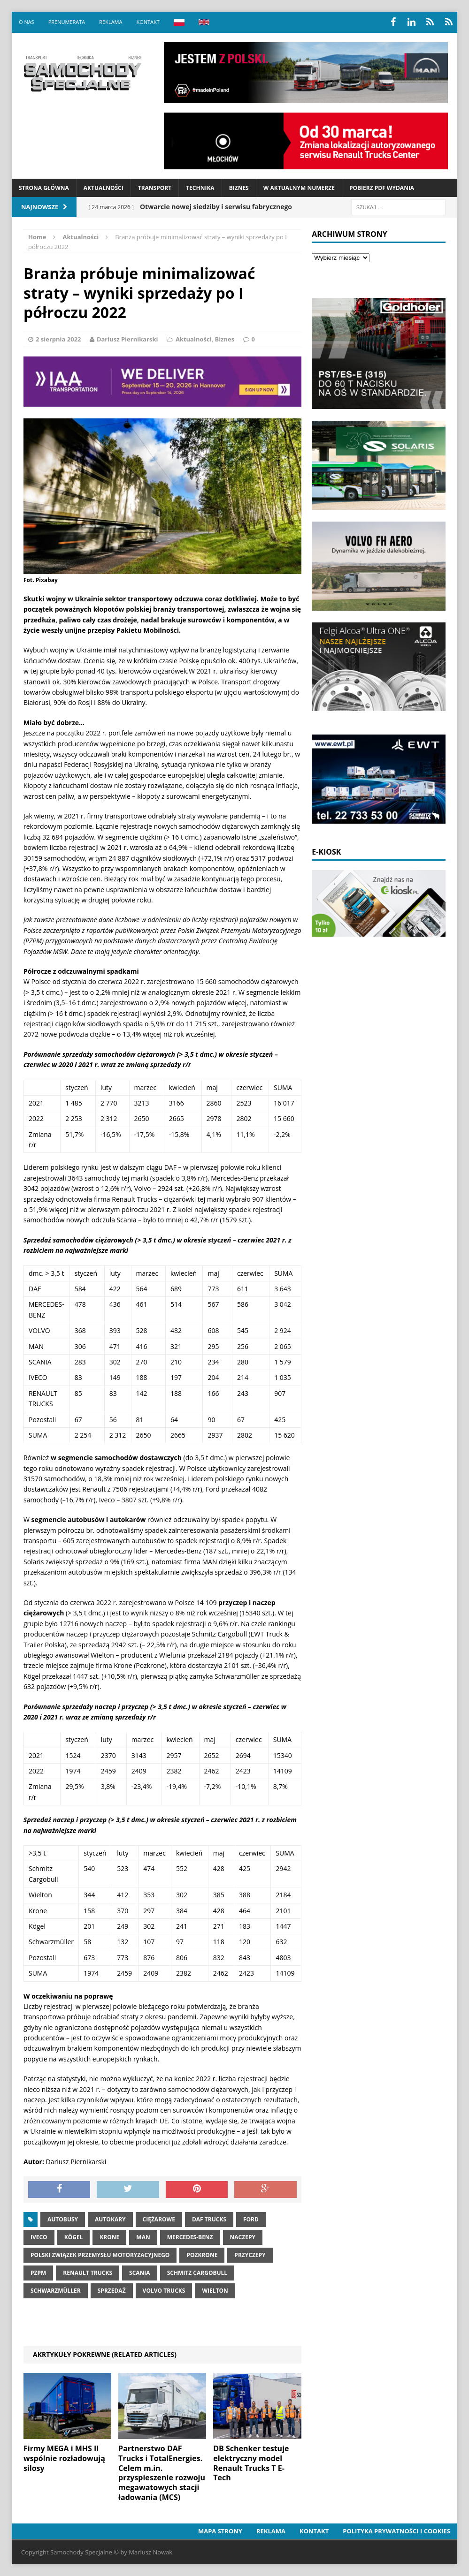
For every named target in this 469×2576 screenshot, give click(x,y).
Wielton (215, 2291)
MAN (143, 2237)
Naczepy (242, 2237)
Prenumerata (66, 21)
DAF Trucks (209, 2219)
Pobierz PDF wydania (381, 188)
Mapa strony (220, 2531)
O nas (26, 21)
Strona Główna (44, 188)
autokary (110, 2219)
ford (251, 2219)
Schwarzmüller (56, 2291)
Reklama (110, 21)
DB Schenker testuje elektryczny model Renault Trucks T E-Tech (251, 2463)
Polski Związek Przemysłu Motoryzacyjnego (100, 2255)
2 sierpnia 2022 (58, 339)
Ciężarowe (159, 2219)
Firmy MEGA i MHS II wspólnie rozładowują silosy (64, 2458)
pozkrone (201, 2255)
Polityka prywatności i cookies (396, 2531)
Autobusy (62, 2219)
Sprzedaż (112, 2291)
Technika (200, 188)
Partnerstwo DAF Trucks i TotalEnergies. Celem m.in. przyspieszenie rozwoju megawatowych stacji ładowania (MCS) (161, 2472)
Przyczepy (249, 2255)
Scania (139, 2273)
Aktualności (103, 188)
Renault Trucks (87, 2273)
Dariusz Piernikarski (127, 339)
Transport (154, 188)
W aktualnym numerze (299, 188)
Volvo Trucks (164, 2291)
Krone (109, 2237)
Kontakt (147, 21)
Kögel (73, 2237)
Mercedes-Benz (190, 2237)
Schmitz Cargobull (197, 2273)
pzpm (38, 2273)
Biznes (239, 188)
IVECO (39, 2237)
